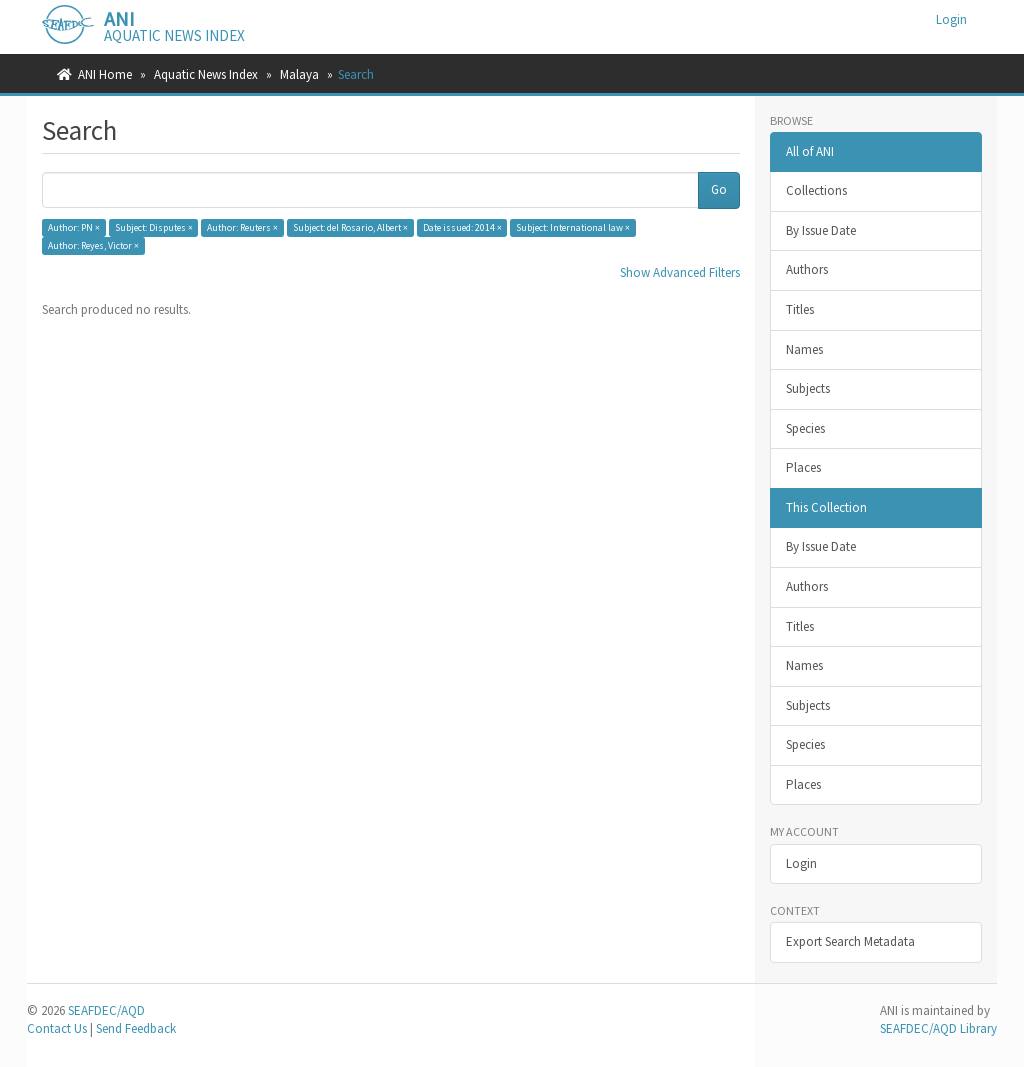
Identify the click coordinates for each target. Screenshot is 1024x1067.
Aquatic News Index (206, 74)
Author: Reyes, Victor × (93, 245)
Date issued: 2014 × (462, 227)
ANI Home (105, 74)
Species (805, 428)
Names (804, 349)
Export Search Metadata (850, 941)
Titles (800, 309)
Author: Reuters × (242, 227)
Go (719, 189)
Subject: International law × (573, 227)
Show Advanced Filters (680, 272)
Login (801, 863)
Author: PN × (74, 227)
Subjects (808, 388)
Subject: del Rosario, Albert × (350, 227)
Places (803, 467)
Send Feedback (136, 1028)
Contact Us (57, 1028)
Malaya (299, 74)
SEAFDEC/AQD (106, 1010)
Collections (816, 190)
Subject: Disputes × (154, 227)
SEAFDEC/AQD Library (938, 1028)
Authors (807, 269)
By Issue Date (821, 230)
